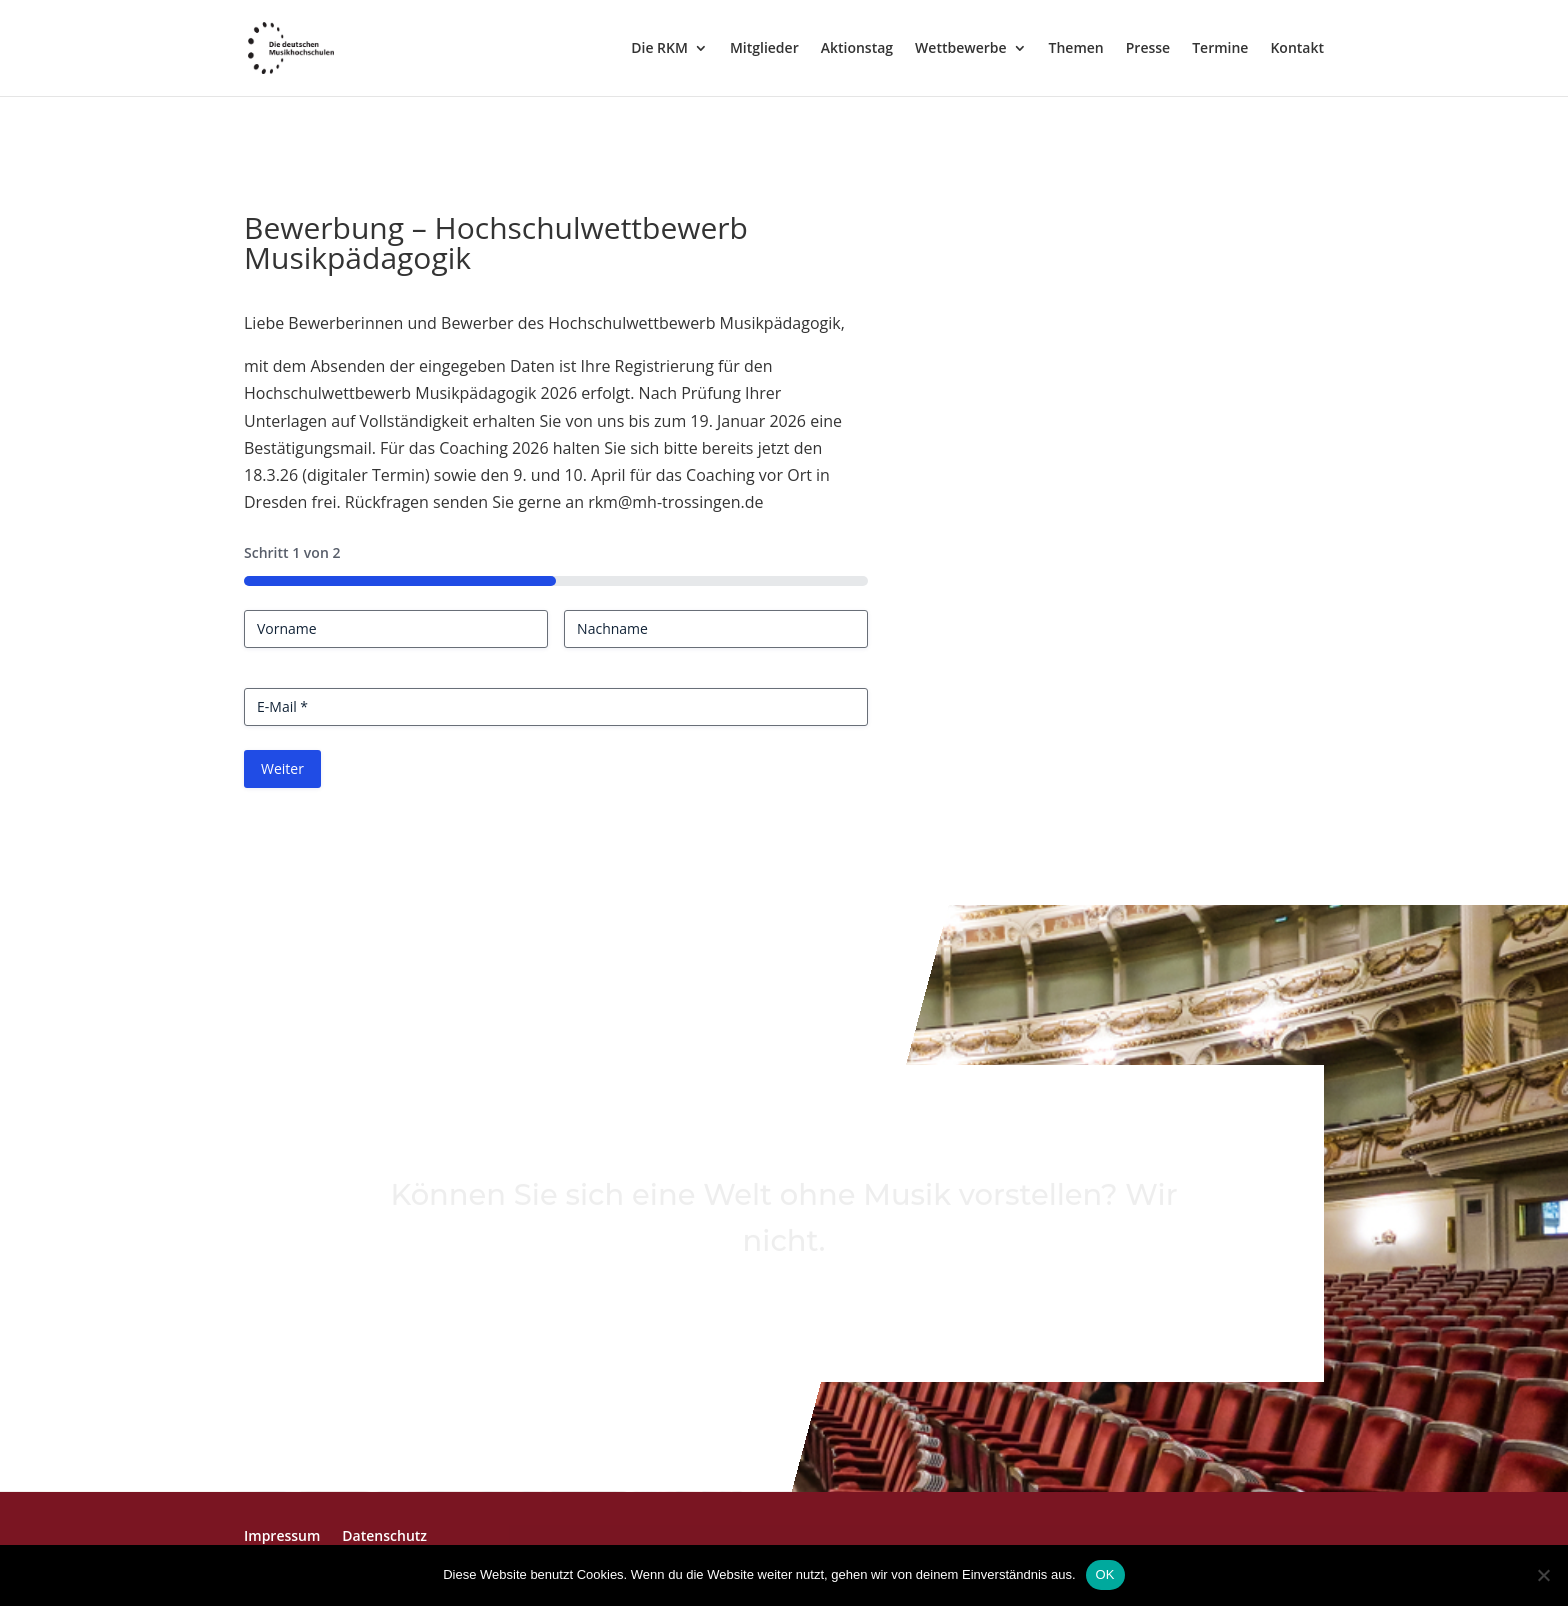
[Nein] (1543, 1575)
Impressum (282, 1535)
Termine (1220, 49)
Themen (1076, 49)
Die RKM (659, 49)
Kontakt (1297, 49)
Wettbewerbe (960, 49)
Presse (1148, 49)
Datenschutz (384, 1535)
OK (1105, 1574)
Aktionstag (857, 49)
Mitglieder (764, 49)
